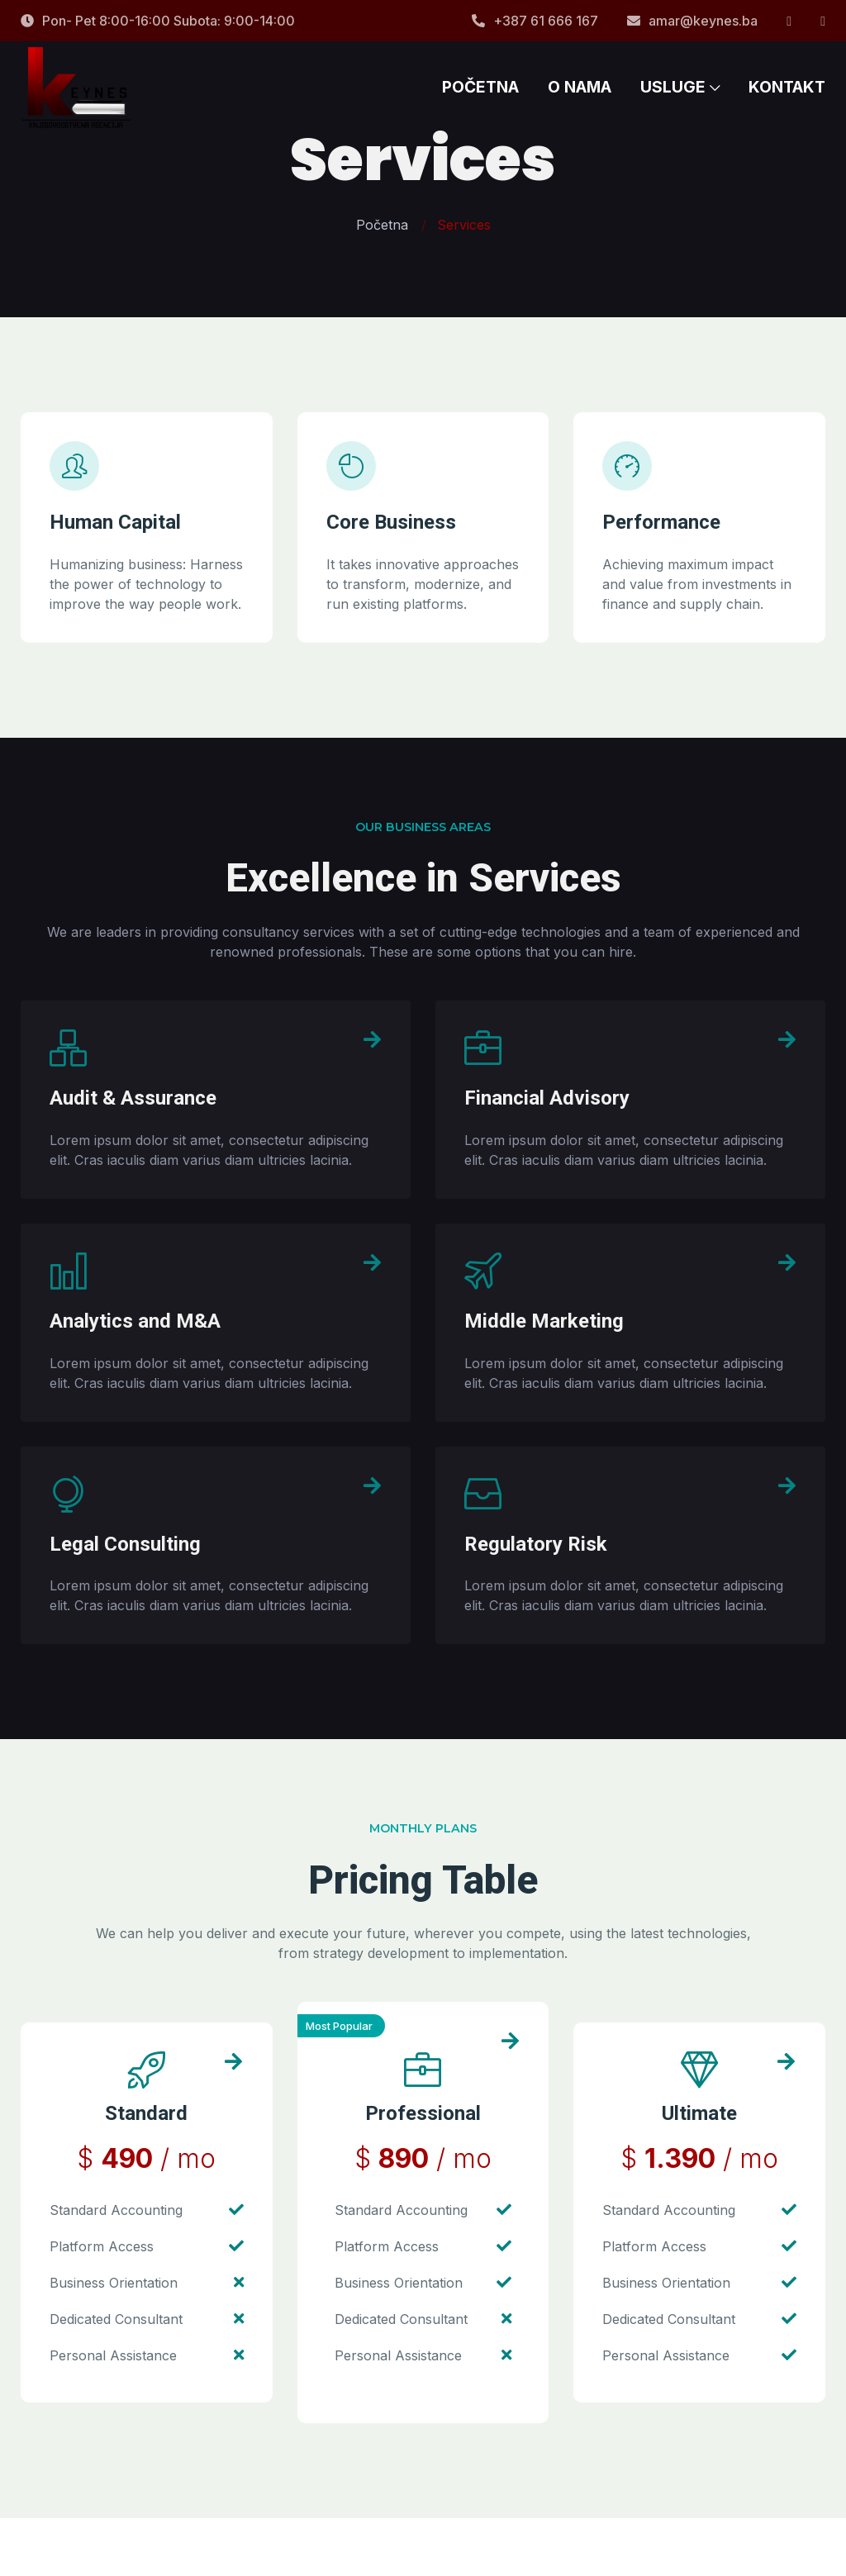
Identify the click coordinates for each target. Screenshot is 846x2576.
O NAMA (579, 99)
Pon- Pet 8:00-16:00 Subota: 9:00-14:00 (158, 20)
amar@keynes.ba (692, 20)
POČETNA (480, 99)
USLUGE (680, 99)
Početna (382, 224)
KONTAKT (787, 99)
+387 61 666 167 (535, 20)
